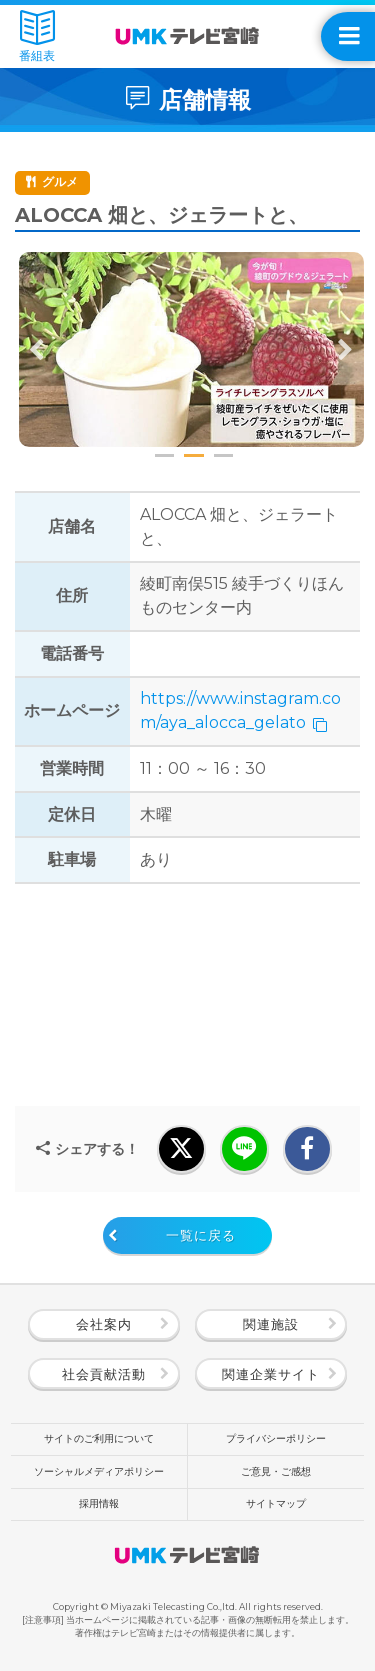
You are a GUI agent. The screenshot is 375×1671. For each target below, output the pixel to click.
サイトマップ (276, 1503)
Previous (37, 350)
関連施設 (271, 1324)
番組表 (37, 36)
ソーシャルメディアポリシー (99, 1471)
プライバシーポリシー (276, 1438)
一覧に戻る (201, 1235)
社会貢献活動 (104, 1374)
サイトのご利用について (99, 1438)
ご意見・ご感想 (276, 1471)
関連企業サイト (271, 1374)
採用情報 (99, 1503)
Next (345, 350)
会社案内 (104, 1324)
